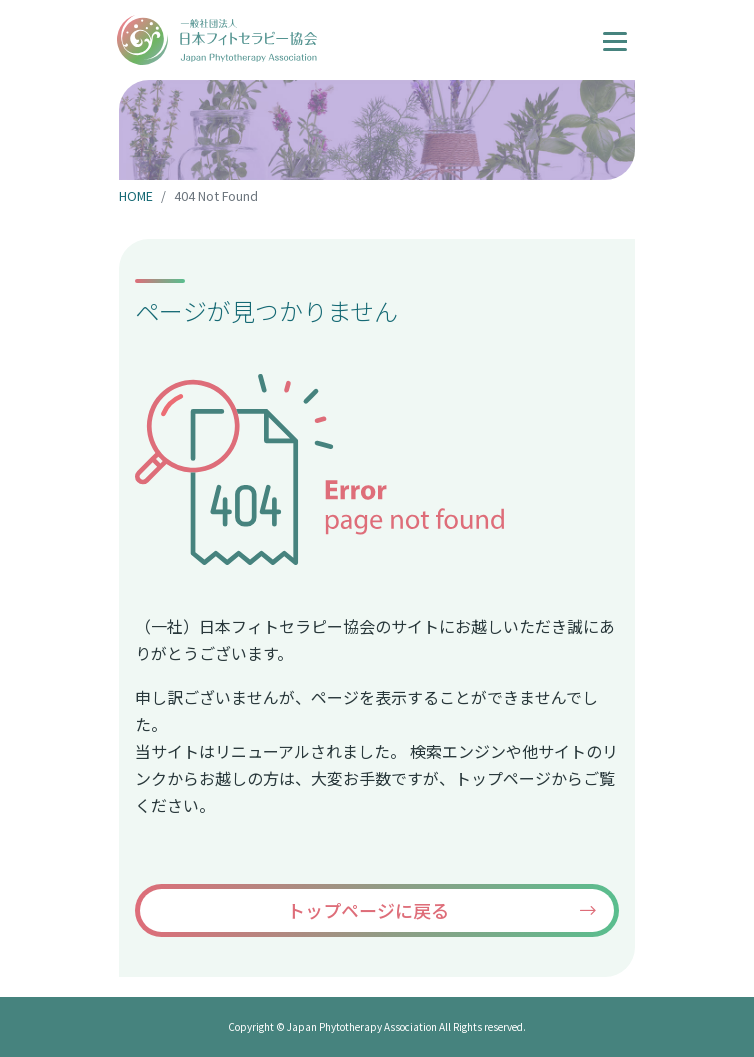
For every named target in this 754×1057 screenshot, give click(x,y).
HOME (136, 196)
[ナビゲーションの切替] (615, 39)
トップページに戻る (368, 910)
